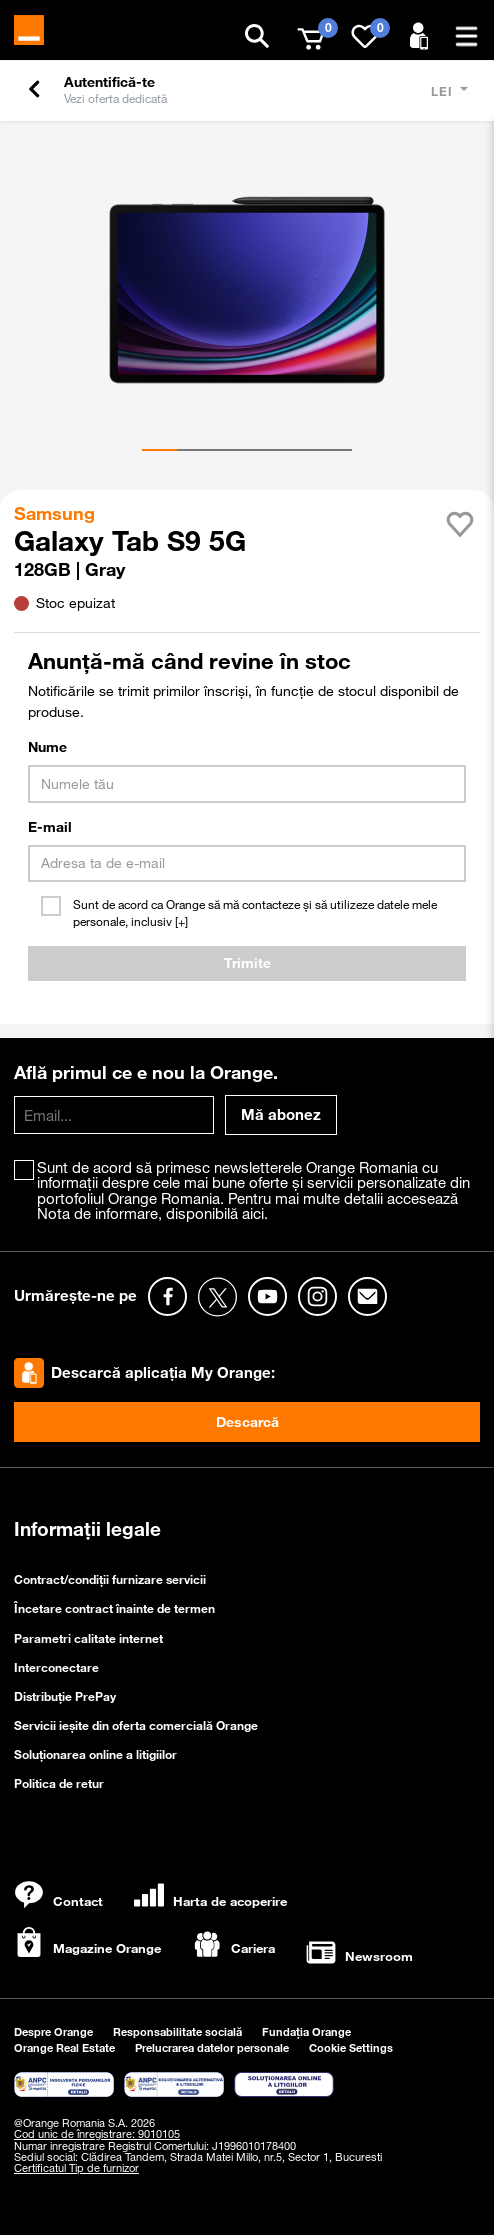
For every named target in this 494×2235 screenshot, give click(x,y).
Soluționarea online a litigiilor (95, 1754)
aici (253, 1213)
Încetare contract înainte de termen (114, 1608)
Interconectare (56, 1667)
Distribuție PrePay (65, 1696)
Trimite (247, 963)
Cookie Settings (351, 2047)
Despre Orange (53, 2031)
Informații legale (87, 1529)
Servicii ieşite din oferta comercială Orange (136, 1725)
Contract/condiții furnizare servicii (110, 1579)
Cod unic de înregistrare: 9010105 (97, 2134)
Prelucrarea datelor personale (212, 2047)
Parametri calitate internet (88, 1638)
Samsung (57, 513)
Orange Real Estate (64, 2047)
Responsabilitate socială (177, 2031)
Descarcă (247, 1422)
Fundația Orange (306, 2031)
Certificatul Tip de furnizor (76, 2168)
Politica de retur (59, 1783)
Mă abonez (281, 1114)
